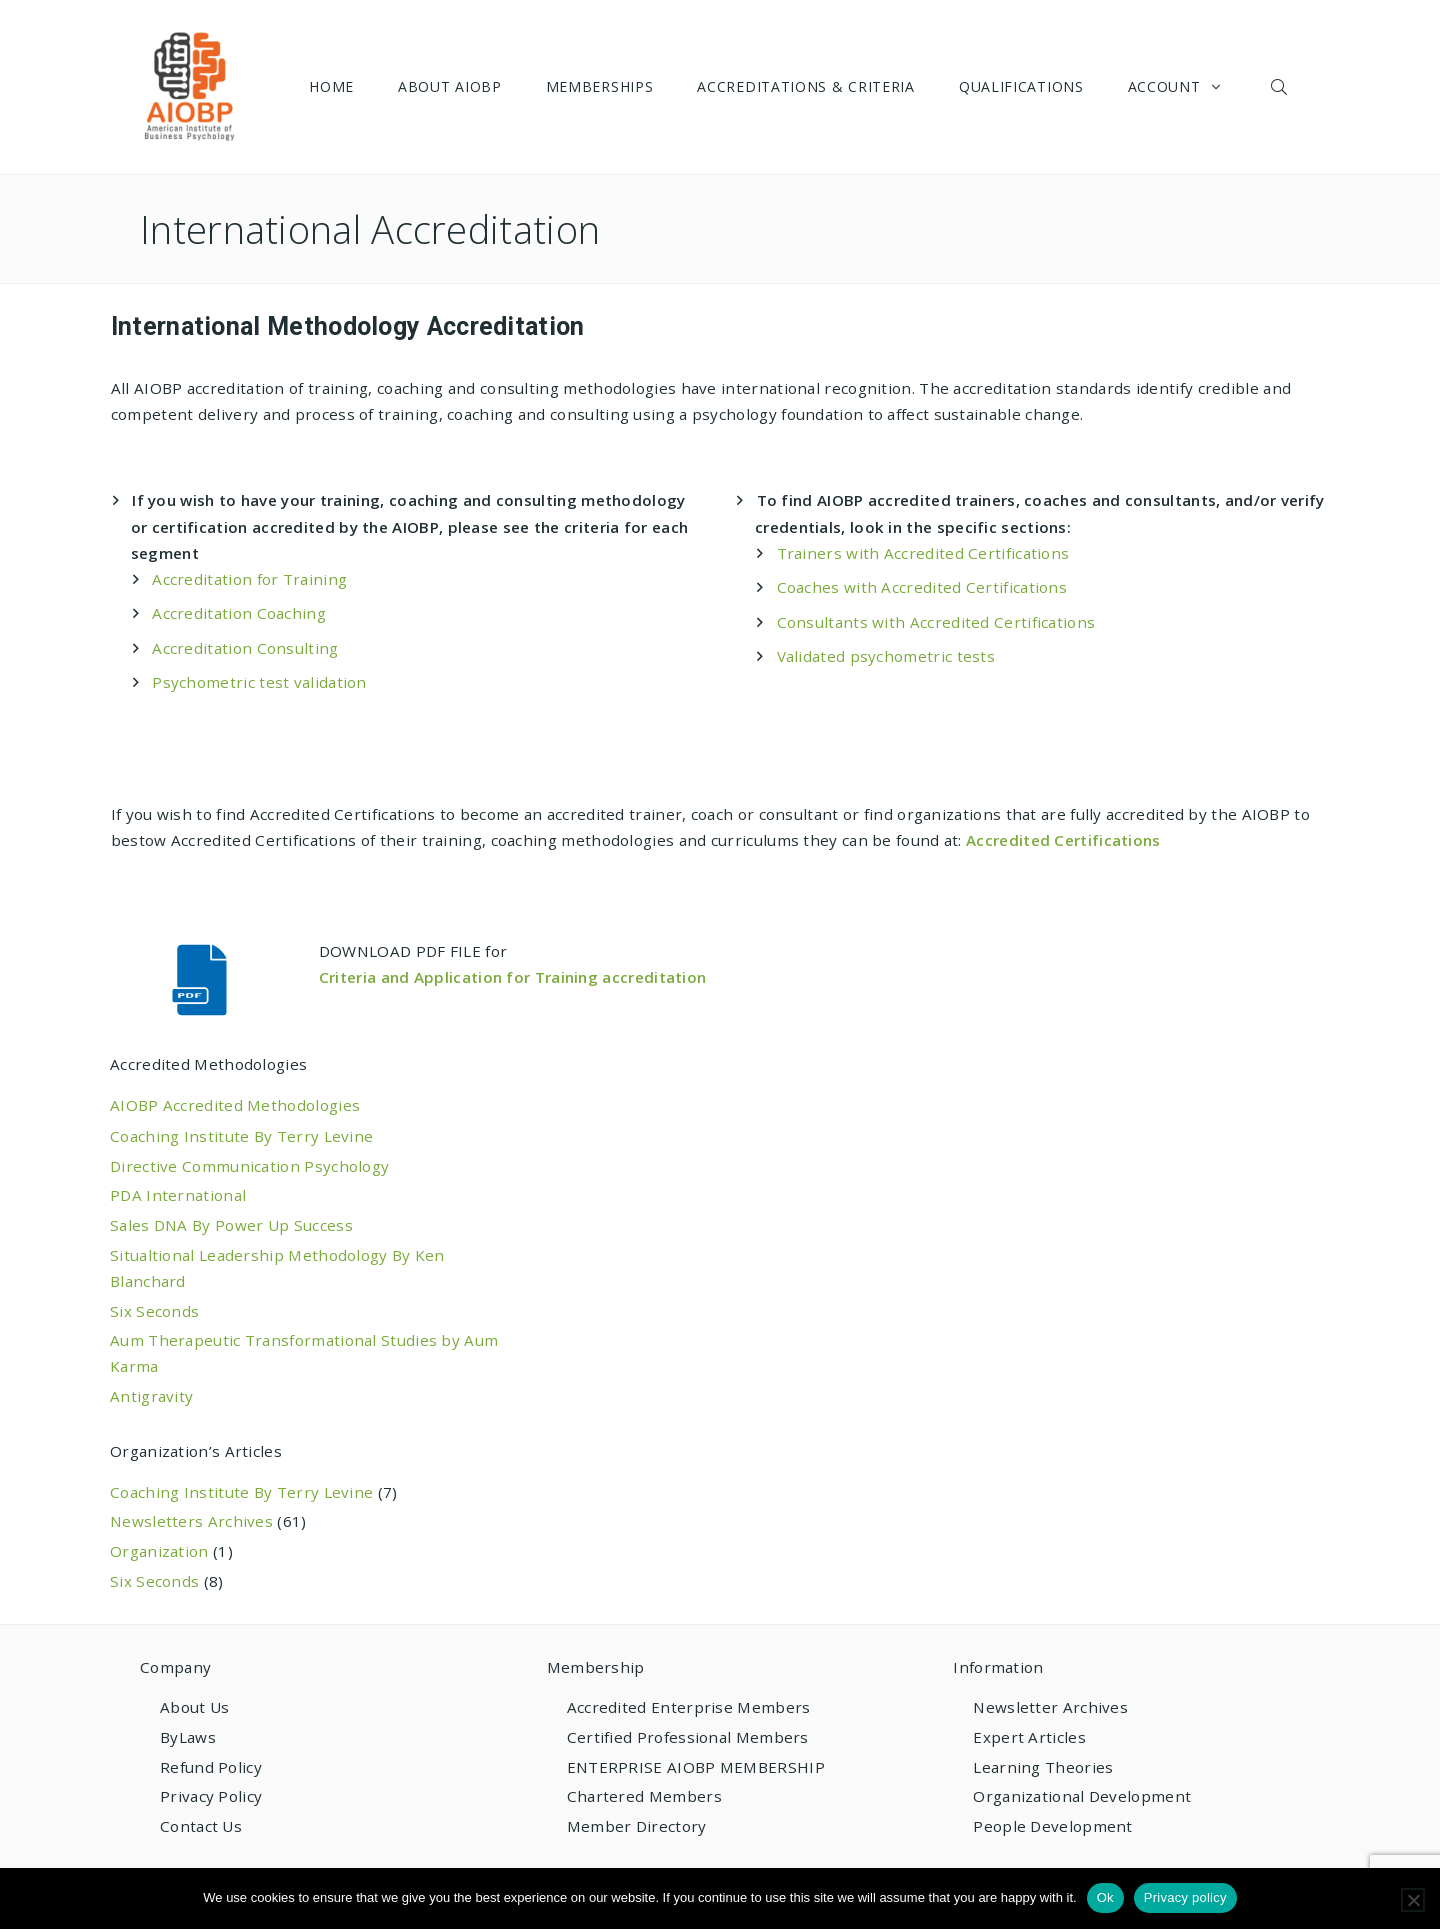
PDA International (178, 1195)
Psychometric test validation (259, 682)
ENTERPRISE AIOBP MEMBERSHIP (696, 1767)
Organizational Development (1082, 1796)
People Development (1052, 1826)
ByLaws (188, 1737)
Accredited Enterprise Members (689, 1707)
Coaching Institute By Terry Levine (241, 1136)
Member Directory (637, 1826)
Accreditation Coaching (239, 613)
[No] (1413, 1900)
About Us (194, 1707)
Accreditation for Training (249, 579)
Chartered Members (644, 1796)
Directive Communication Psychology (249, 1166)
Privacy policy (1185, 1897)
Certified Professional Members (688, 1737)
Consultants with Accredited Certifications (936, 622)
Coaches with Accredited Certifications (922, 587)
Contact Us (201, 1826)
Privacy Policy (211, 1796)
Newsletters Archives (191, 1521)
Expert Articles (1029, 1737)
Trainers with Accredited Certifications (923, 553)
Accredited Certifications (1063, 840)
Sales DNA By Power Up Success (231, 1225)
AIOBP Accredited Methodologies (235, 1105)
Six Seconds (154, 1311)
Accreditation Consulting (245, 648)
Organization (159, 1551)
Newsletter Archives (1050, 1707)
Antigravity (151, 1396)
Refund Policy (211, 1767)
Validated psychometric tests (886, 656)
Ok (1105, 1897)
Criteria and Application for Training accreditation (515, 977)
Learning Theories (1043, 1767)
